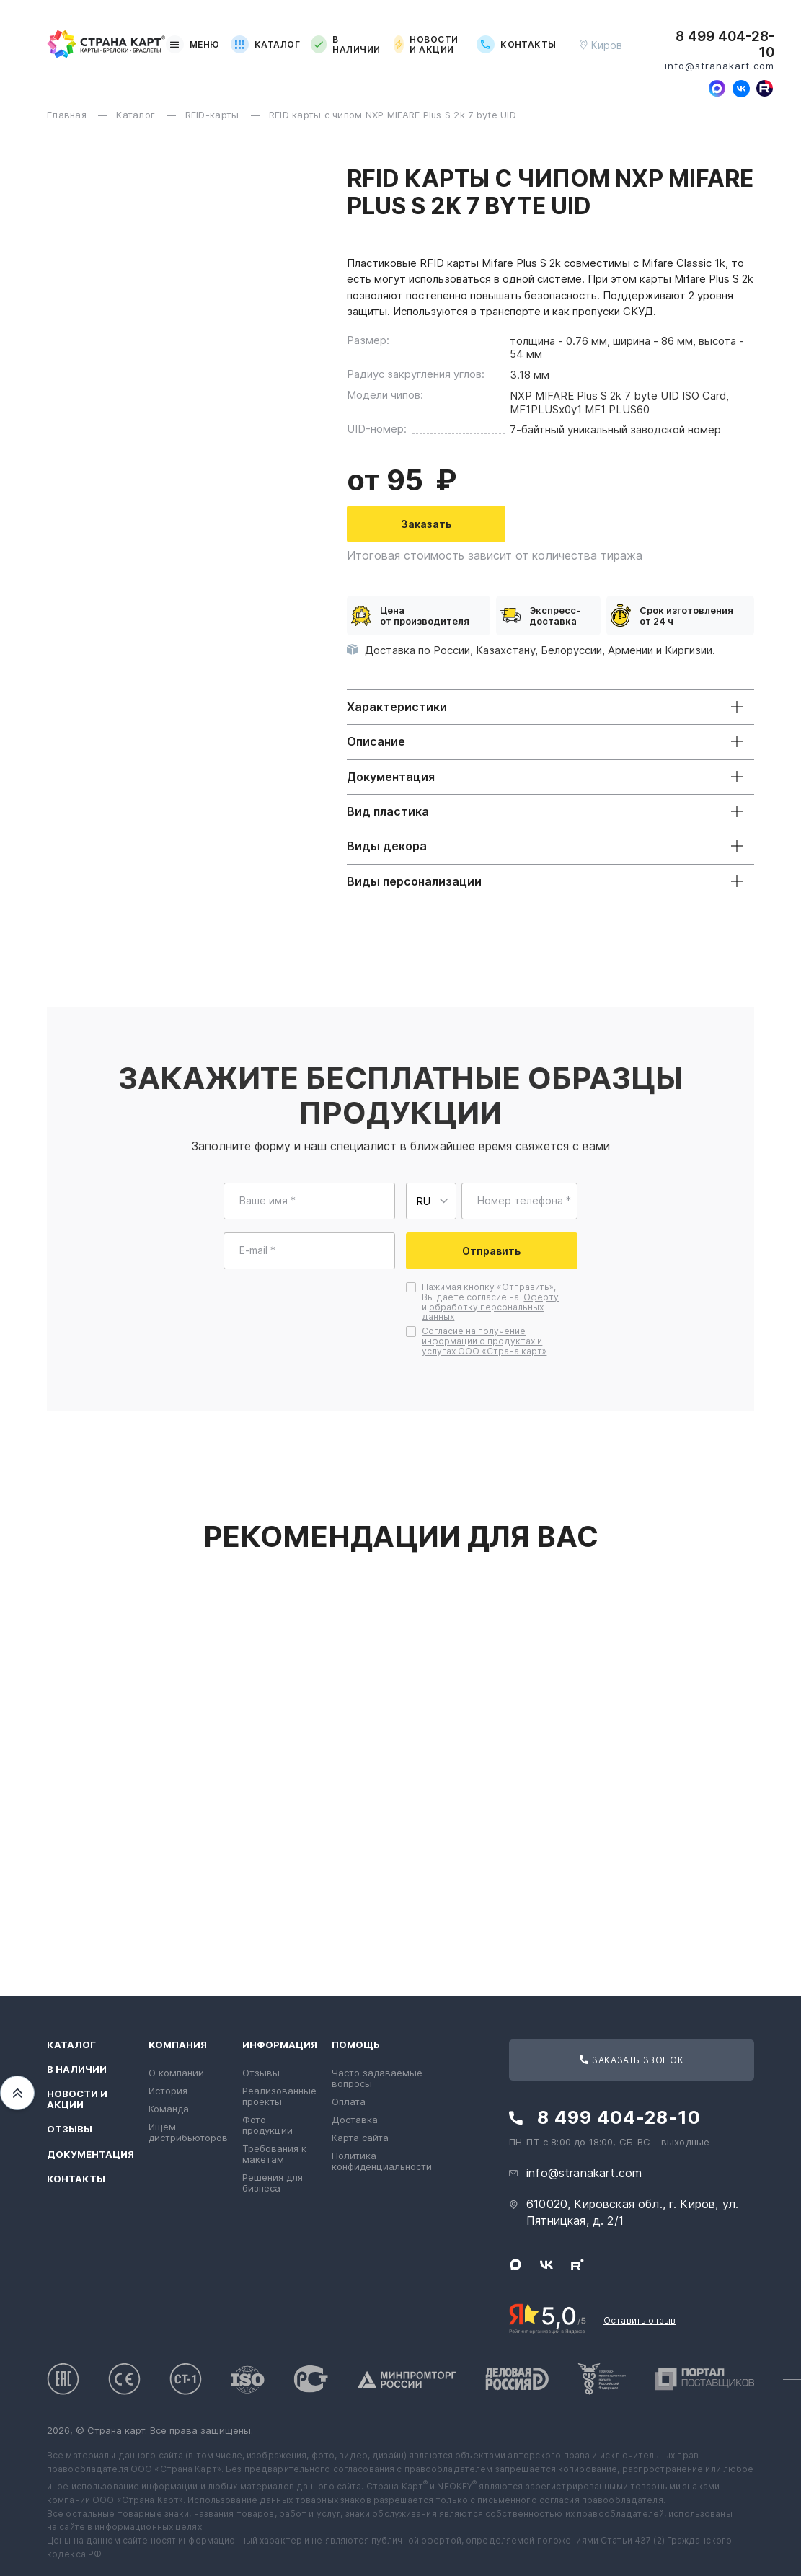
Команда (169, 2108)
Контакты (517, 44)
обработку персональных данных (483, 1312)
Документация (90, 2154)
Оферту (541, 1297)
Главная (68, 114)
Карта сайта (360, 2137)
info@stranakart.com (719, 66)
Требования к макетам (274, 2154)
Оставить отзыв (639, 2320)
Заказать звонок (631, 2060)
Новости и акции (426, 45)
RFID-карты (213, 114)
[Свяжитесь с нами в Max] (717, 88)
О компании (176, 2072)
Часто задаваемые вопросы (377, 2078)
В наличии (345, 45)
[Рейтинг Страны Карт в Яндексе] (547, 2317)
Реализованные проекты (279, 2096)
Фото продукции (267, 2125)
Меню (193, 44)
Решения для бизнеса (272, 2182)
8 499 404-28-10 (725, 45)
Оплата (349, 2101)
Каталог (265, 44)
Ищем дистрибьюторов (188, 2132)
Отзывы (69, 2129)
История (168, 2090)
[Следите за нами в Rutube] (765, 88)
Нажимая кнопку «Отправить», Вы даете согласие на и (490, 1302)
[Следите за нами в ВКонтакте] (741, 88)
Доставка (355, 2119)
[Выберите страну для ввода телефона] (431, 1201)
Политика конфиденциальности (382, 2161)
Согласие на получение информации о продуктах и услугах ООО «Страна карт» (484, 1341)
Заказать (473, 524)
